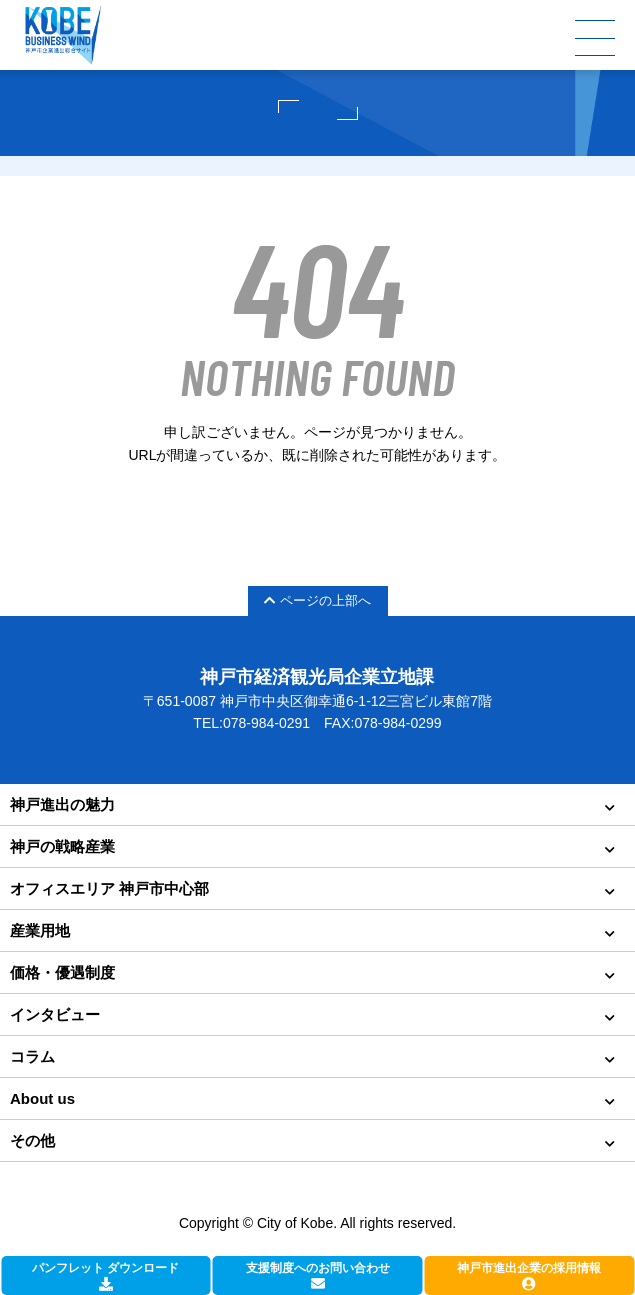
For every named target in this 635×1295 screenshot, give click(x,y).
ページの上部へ (317, 600)
